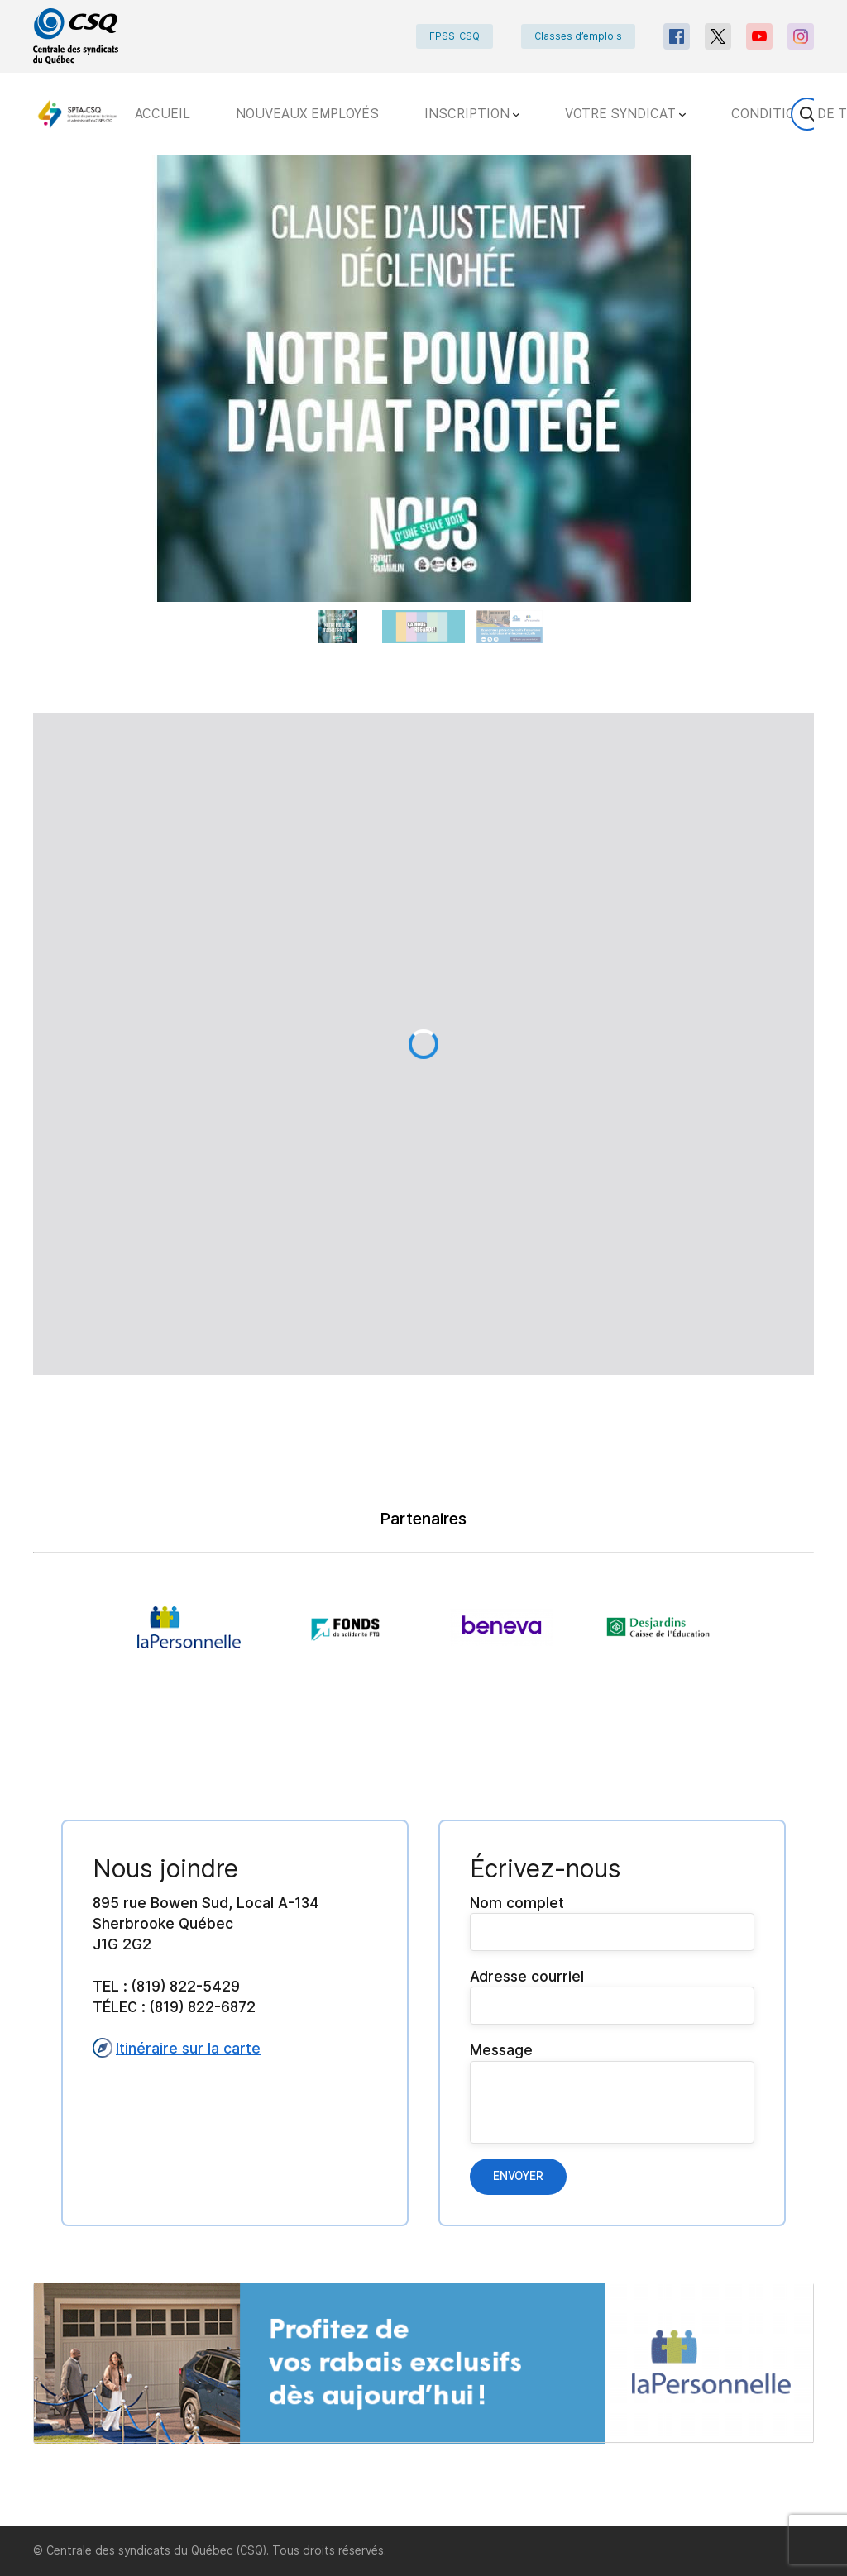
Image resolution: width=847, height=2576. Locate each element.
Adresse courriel (612, 1996)
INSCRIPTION (471, 114)
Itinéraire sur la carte (177, 2048)
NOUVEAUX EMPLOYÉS (307, 114)
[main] (423, 1340)
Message (612, 2092)
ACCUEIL (162, 114)
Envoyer (518, 2175)
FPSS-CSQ (454, 36)
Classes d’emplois (578, 36)
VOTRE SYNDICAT (625, 114)
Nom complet (612, 1922)
